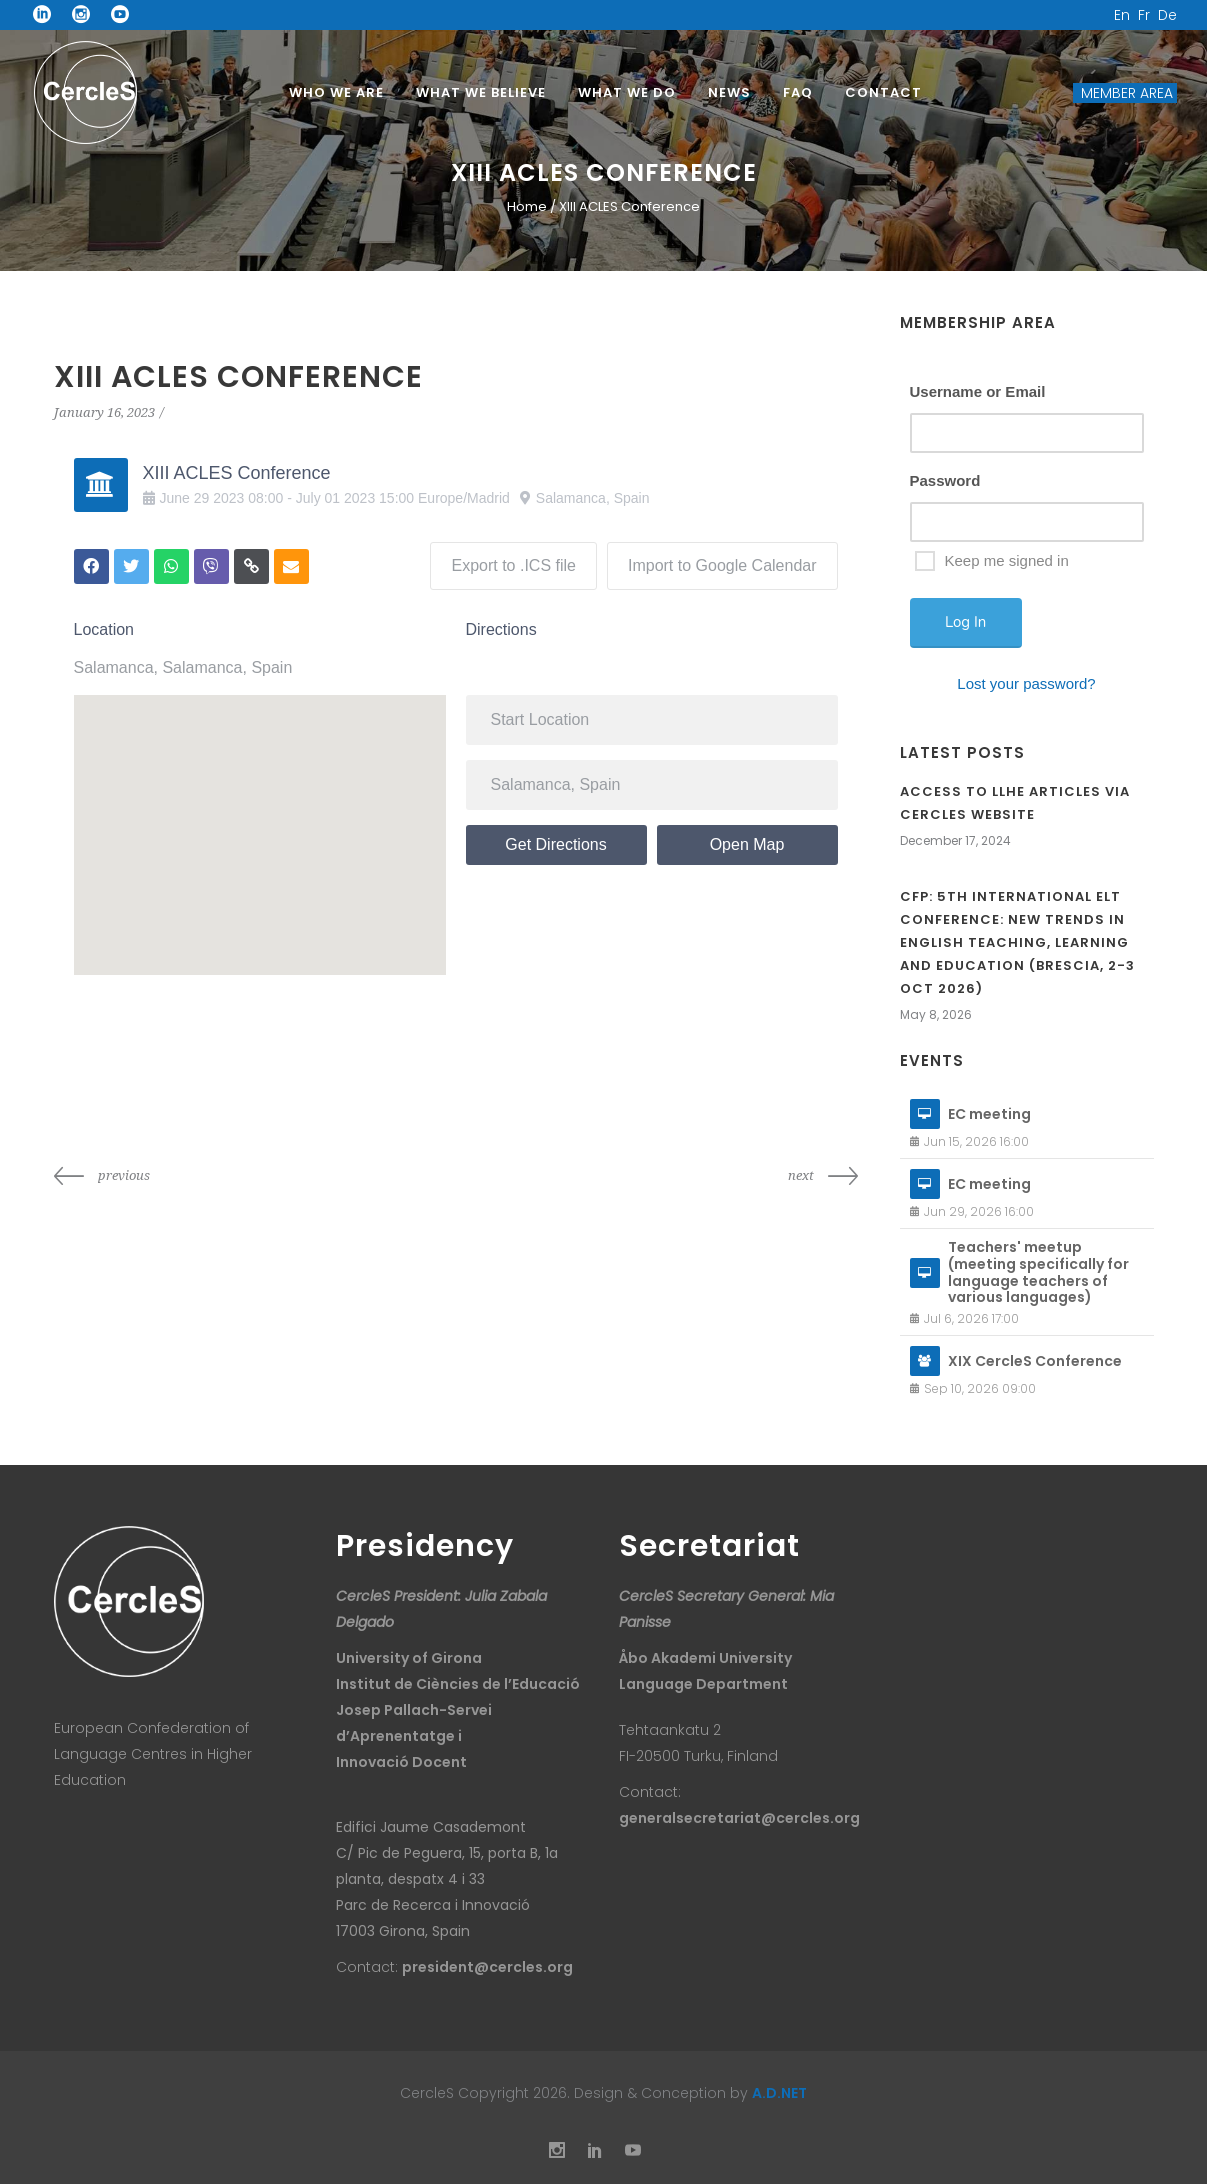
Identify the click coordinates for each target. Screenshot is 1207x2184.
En (1122, 15)
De (1167, 15)
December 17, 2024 (955, 840)
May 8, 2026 (936, 1014)
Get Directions (555, 844)
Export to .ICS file (513, 565)
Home (527, 206)
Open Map (747, 844)
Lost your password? (1026, 683)
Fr (1144, 15)
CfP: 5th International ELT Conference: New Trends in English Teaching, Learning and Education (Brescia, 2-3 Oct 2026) (1017, 942)
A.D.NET (779, 2093)
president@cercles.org (487, 1967)
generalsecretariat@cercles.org (739, 1818)
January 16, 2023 (104, 412)
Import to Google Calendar (722, 565)
